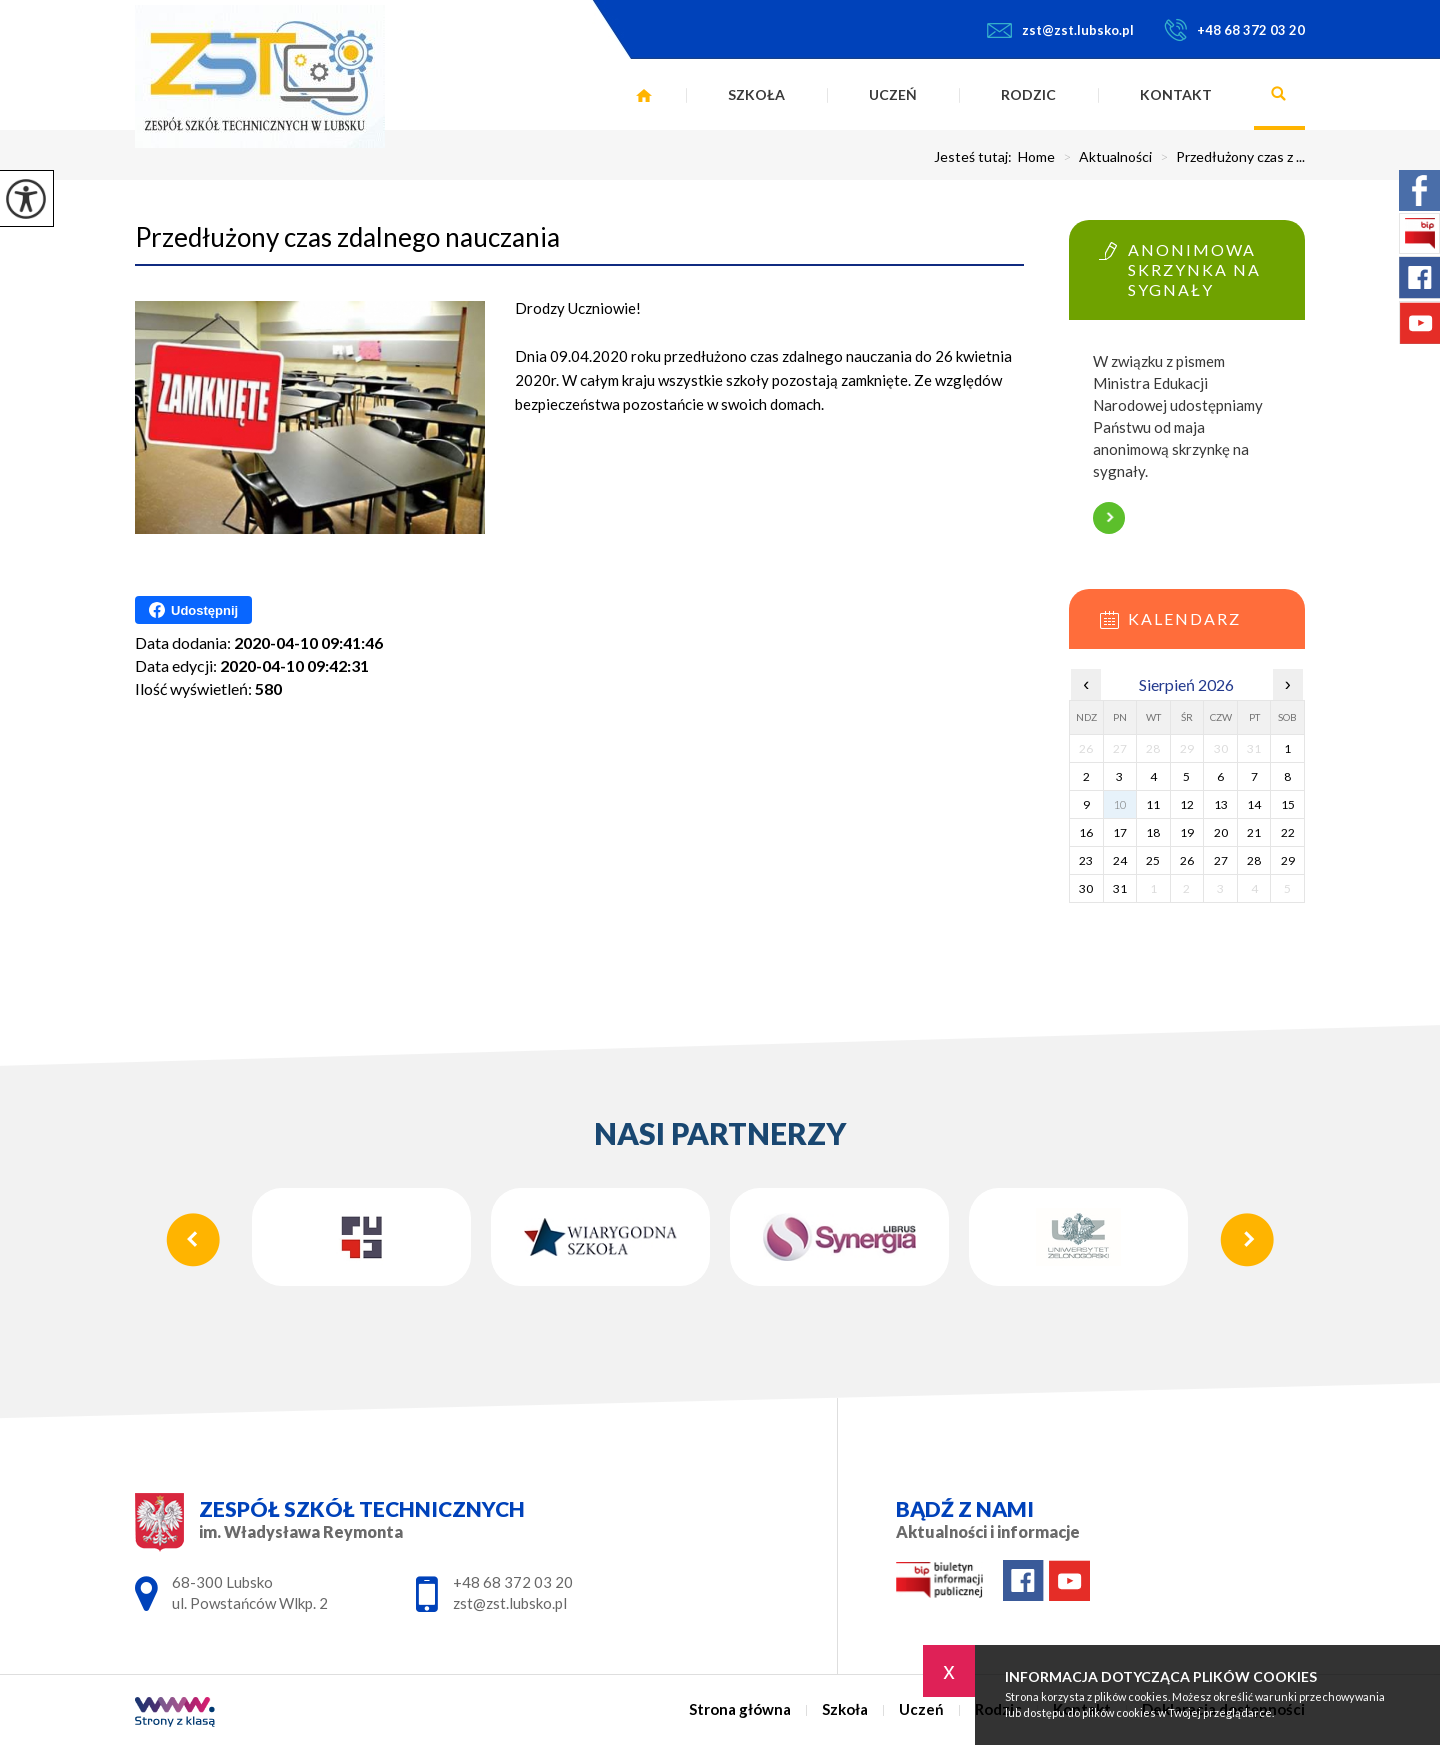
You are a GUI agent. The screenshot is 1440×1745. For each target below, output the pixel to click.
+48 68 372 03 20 (1234, 30)
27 (1221, 860)
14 (1254, 804)
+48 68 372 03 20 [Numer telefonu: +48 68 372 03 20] (513, 1582)
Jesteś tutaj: (976, 157)
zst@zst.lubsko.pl (1060, 30)
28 (1254, 860)
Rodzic (1028, 94)
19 (1187, 832)
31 (1120, 888)
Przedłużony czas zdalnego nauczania (347, 237)
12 (1187, 804)
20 (1221, 832)
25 (1153, 860)
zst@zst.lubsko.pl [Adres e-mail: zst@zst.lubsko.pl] (510, 1603)
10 (1120, 804)
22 (1288, 832)
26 (1187, 860)
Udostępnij (193, 610)
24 (1120, 860)
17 (1120, 832)
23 (1086, 860)
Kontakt (1176, 94)
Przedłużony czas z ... (1228, 157)
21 (1254, 832)
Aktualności (1103, 157)
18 (1153, 832)
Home (1036, 157)
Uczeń (893, 94)
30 (1086, 888)
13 (1221, 804)
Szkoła (756, 94)
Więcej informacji (1109, 518)
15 (1288, 804)
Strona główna (644, 95)
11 (1153, 804)
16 (1086, 832)
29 (1288, 860)
